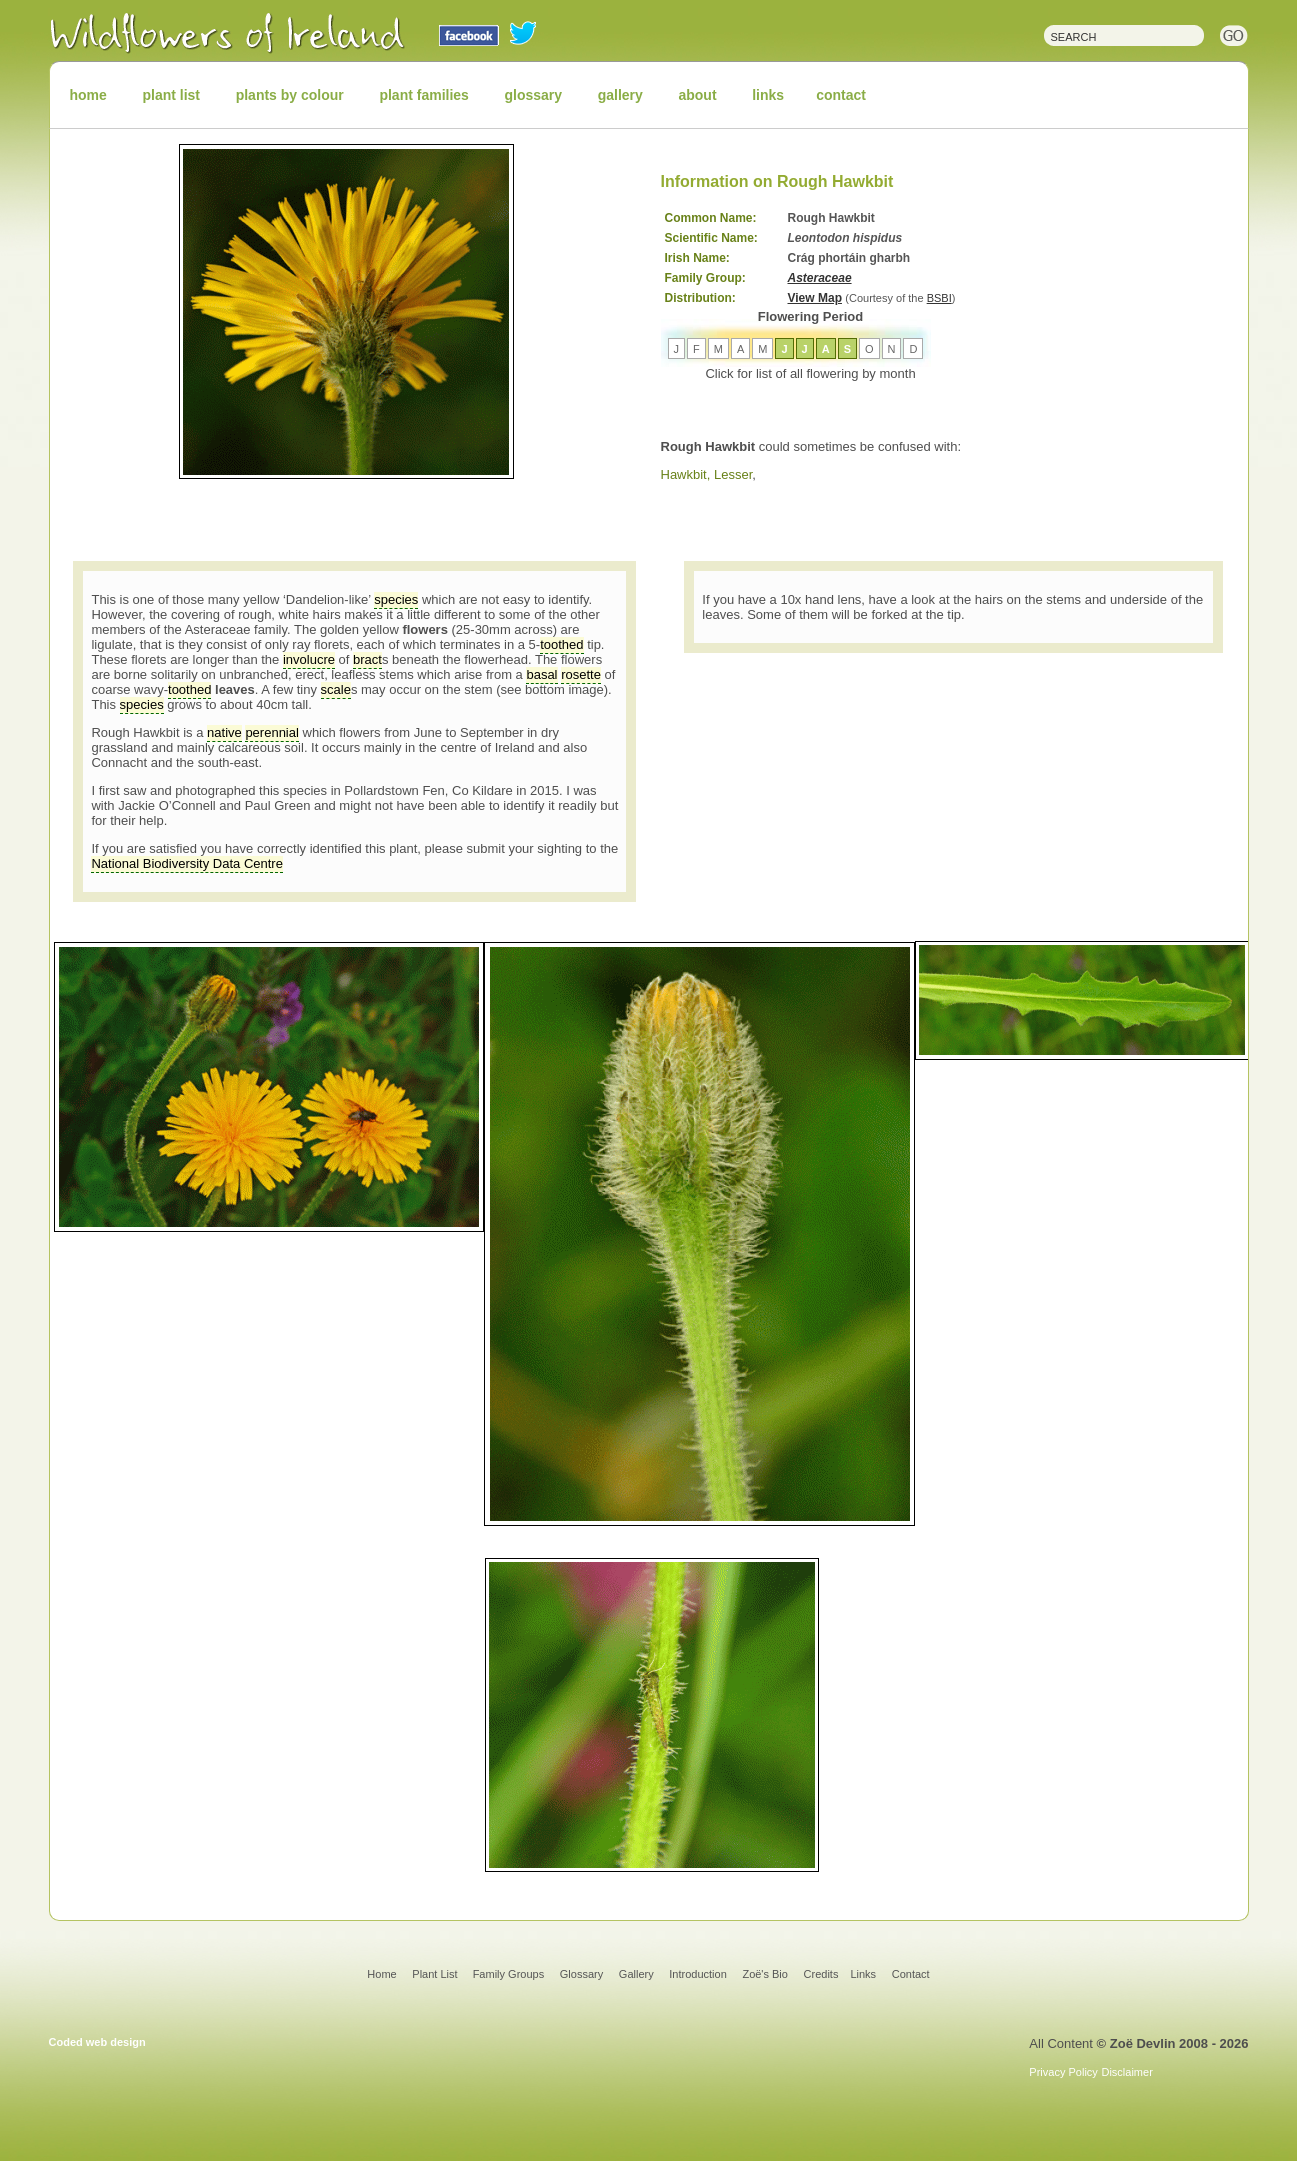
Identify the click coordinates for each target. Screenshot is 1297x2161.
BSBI (939, 298)
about (697, 95)
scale (336, 689)
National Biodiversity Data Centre (186, 863)
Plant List (436, 1974)
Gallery (636, 1974)
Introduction (697, 1974)
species (396, 599)
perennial (272, 732)
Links (863, 1974)
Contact (911, 1974)
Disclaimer (1126, 2072)
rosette (581, 674)
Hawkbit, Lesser (707, 474)
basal (541, 674)
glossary (534, 95)
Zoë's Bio (765, 1974)
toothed (561, 644)
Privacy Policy (1063, 2072)
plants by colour (290, 95)
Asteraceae (820, 278)
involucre (309, 659)
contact (841, 95)
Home (381, 1974)
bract (367, 659)
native (224, 732)
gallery (620, 95)
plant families (423, 95)
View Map (815, 298)
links (768, 95)
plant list (171, 95)
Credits (821, 1974)
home (88, 95)
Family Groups (509, 1974)
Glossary (581, 1974)
